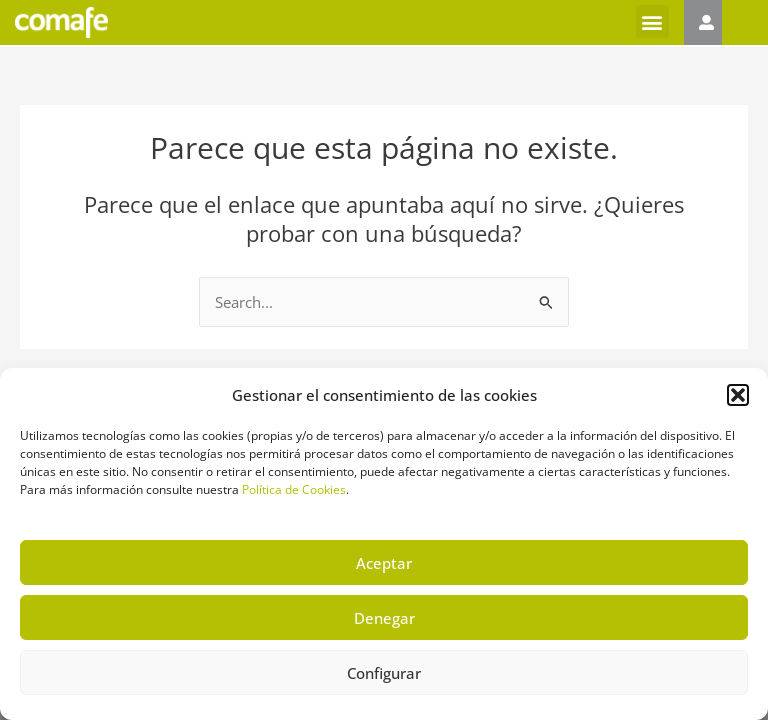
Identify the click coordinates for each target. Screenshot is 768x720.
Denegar (384, 618)
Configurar (384, 673)
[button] (738, 395)
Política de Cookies (294, 489)
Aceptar (384, 563)
